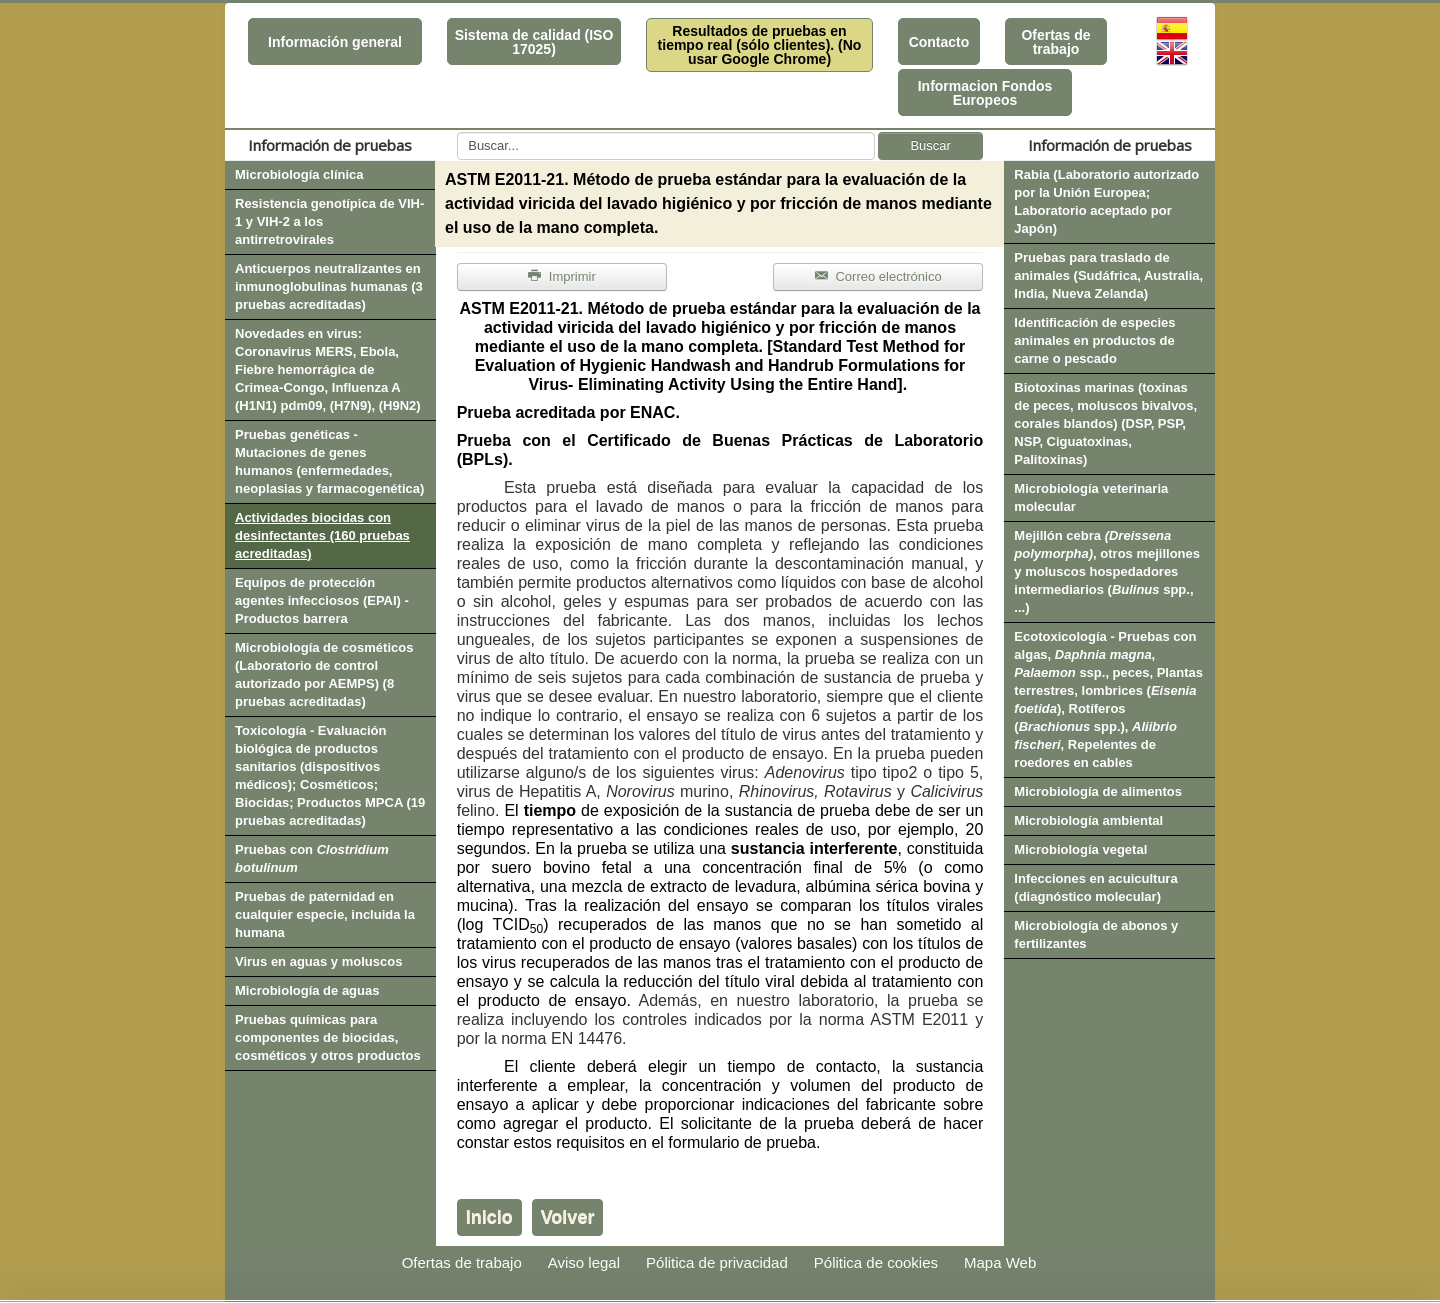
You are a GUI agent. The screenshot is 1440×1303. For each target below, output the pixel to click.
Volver (568, 1217)
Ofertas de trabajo (1055, 42)
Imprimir (562, 276)
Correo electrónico (878, 276)
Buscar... (457, 132)
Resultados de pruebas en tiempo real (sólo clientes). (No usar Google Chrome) (760, 45)
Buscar (930, 145)
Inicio (489, 1217)
